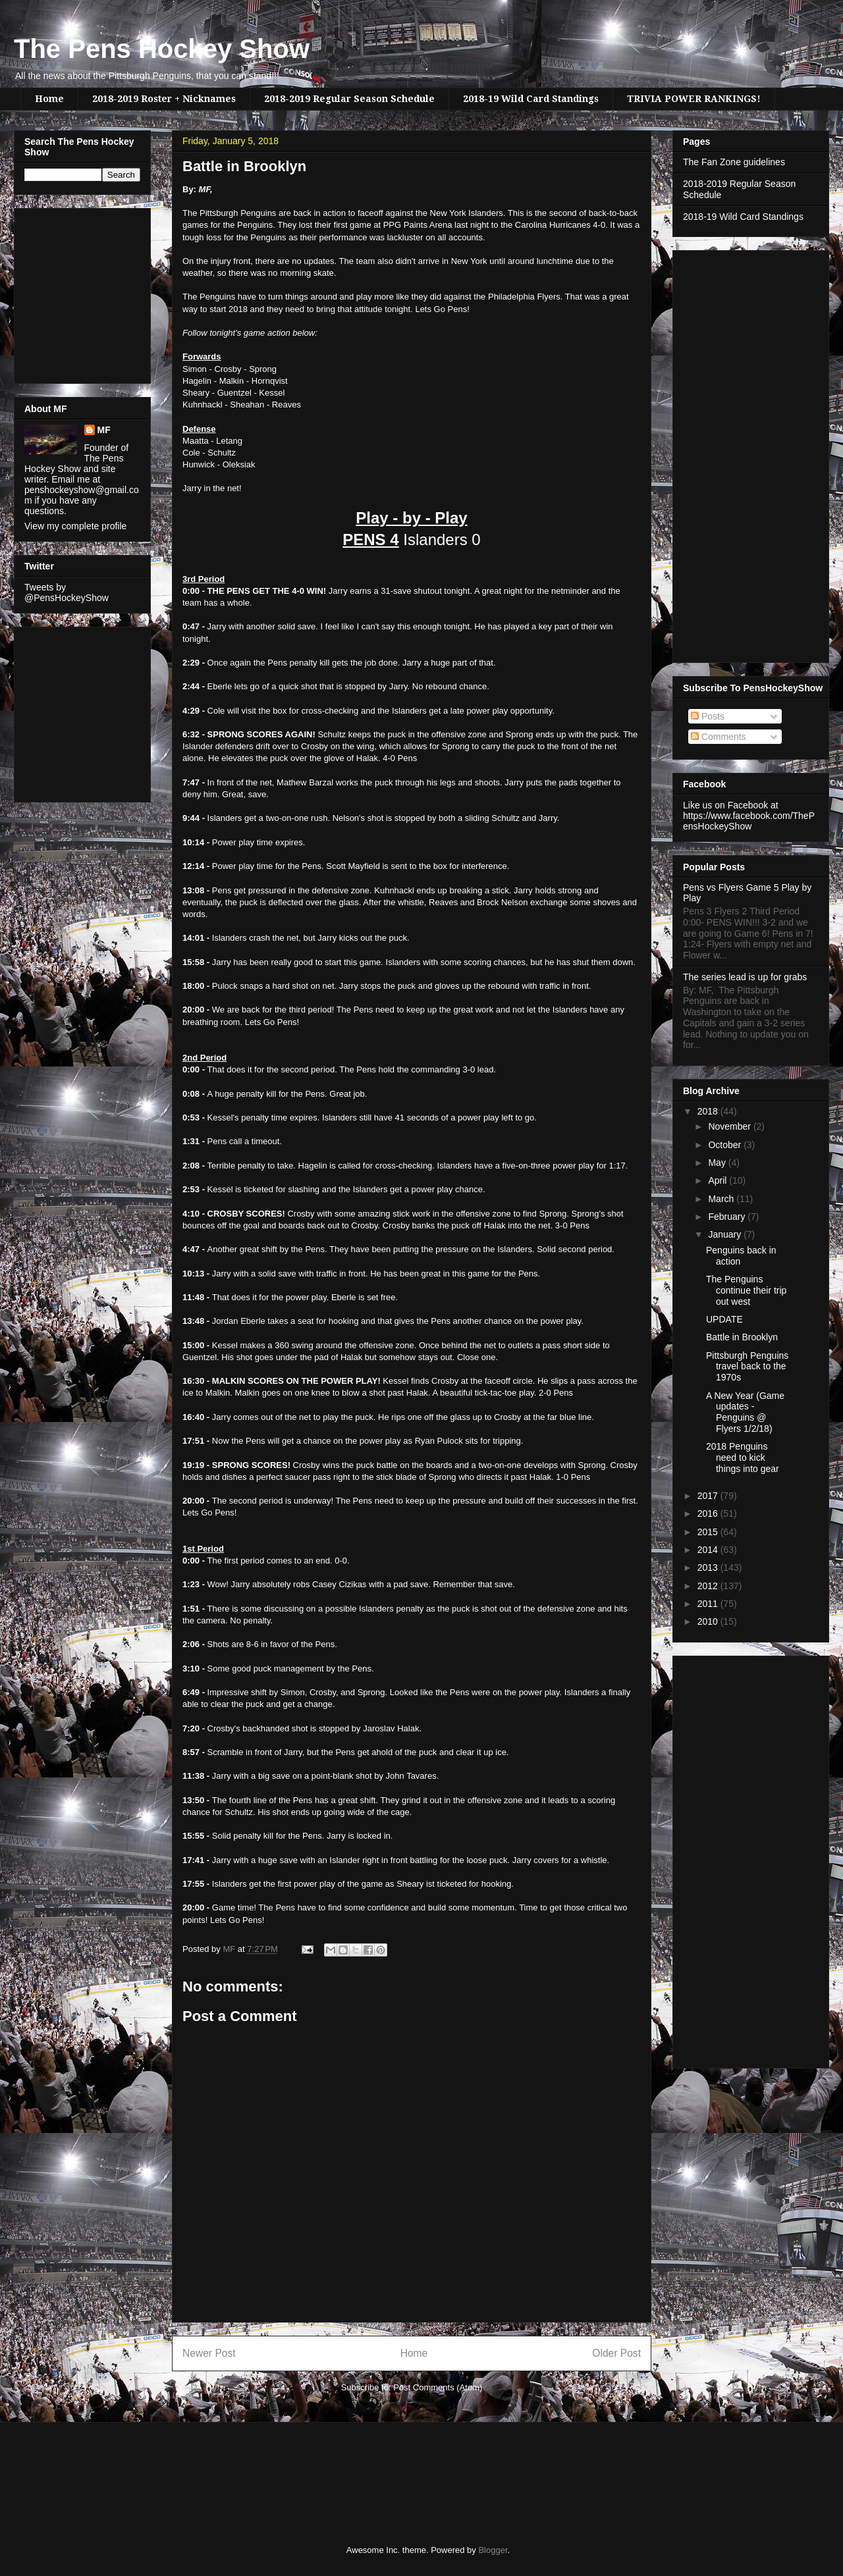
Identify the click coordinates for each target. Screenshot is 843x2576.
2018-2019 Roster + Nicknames (164, 98)
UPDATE (724, 1319)
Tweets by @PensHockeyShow (66, 592)
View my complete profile (75, 526)
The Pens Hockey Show (162, 48)
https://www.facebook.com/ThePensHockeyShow (749, 820)
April (718, 1180)
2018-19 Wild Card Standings (531, 98)
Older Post (616, 2353)
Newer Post (209, 2353)
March (722, 1199)
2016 (709, 1513)
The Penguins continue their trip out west (746, 1290)
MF (104, 430)
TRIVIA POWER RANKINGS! (694, 98)
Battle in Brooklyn (742, 1337)
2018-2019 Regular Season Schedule (349, 98)
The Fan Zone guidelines (734, 162)
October (726, 1145)
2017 (709, 1495)
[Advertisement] (63, 292)
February (728, 1216)
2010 (709, 1621)
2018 (709, 1111)
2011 (709, 1603)
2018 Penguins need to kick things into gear (742, 1457)
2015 (709, 1532)
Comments (718, 736)
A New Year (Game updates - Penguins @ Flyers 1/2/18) (745, 1412)
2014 (709, 1549)
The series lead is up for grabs (745, 977)
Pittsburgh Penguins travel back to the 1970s (747, 1366)
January (726, 1234)
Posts (707, 716)
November (730, 1126)
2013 (709, 1567)
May (718, 1162)
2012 (709, 1586)
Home (49, 98)
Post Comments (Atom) (437, 2387)
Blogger (492, 2550)
